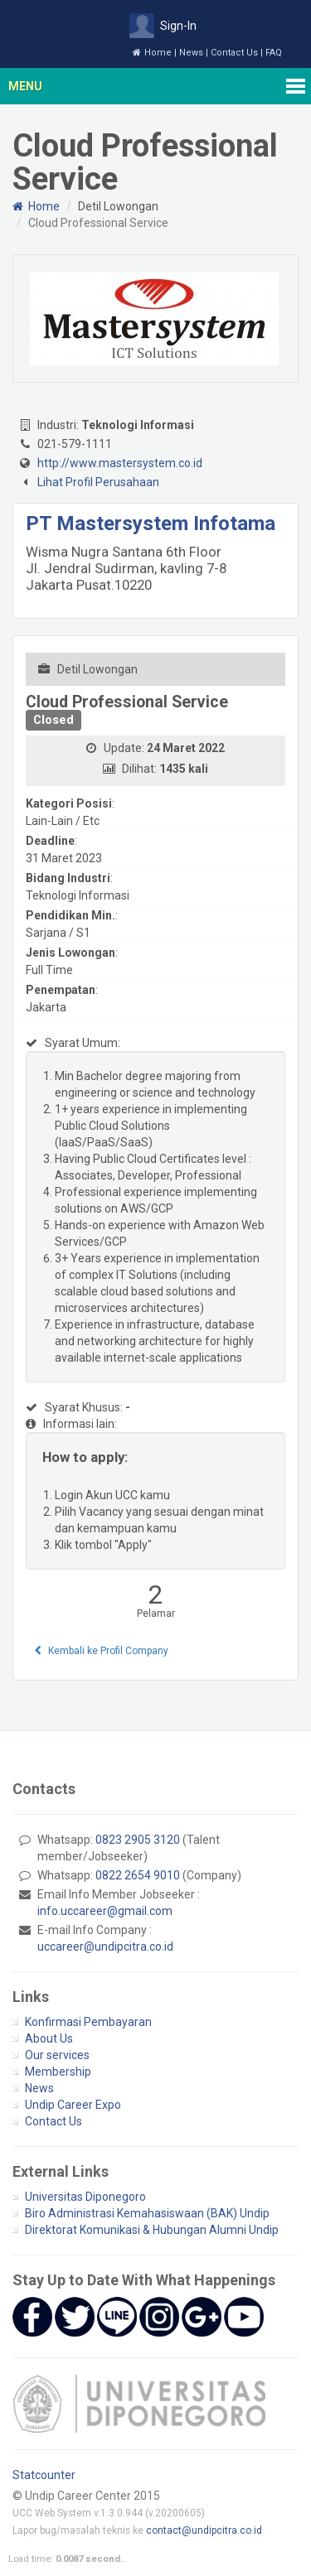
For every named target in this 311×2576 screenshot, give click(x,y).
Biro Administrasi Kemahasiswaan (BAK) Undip (147, 2213)
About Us (49, 2038)
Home (152, 52)
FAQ (273, 52)
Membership (58, 2071)
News (191, 52)
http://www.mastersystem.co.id (119, 463)
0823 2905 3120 (137, 1839)
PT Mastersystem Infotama (150, 523)
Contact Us (234, 52)
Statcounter (43, 2475)
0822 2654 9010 (137, 1875)
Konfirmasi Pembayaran (88, 2021)
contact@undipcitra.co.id (204, 2530)
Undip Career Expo (73, 2104)
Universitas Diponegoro (85, 2196)
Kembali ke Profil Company (101, 1651)
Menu (25, 86)
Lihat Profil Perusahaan (98, 482)
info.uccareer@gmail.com (105, 1911)
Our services (57, 2055)
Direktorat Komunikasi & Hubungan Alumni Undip (152, 2229)
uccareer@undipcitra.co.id (105, 1946)
